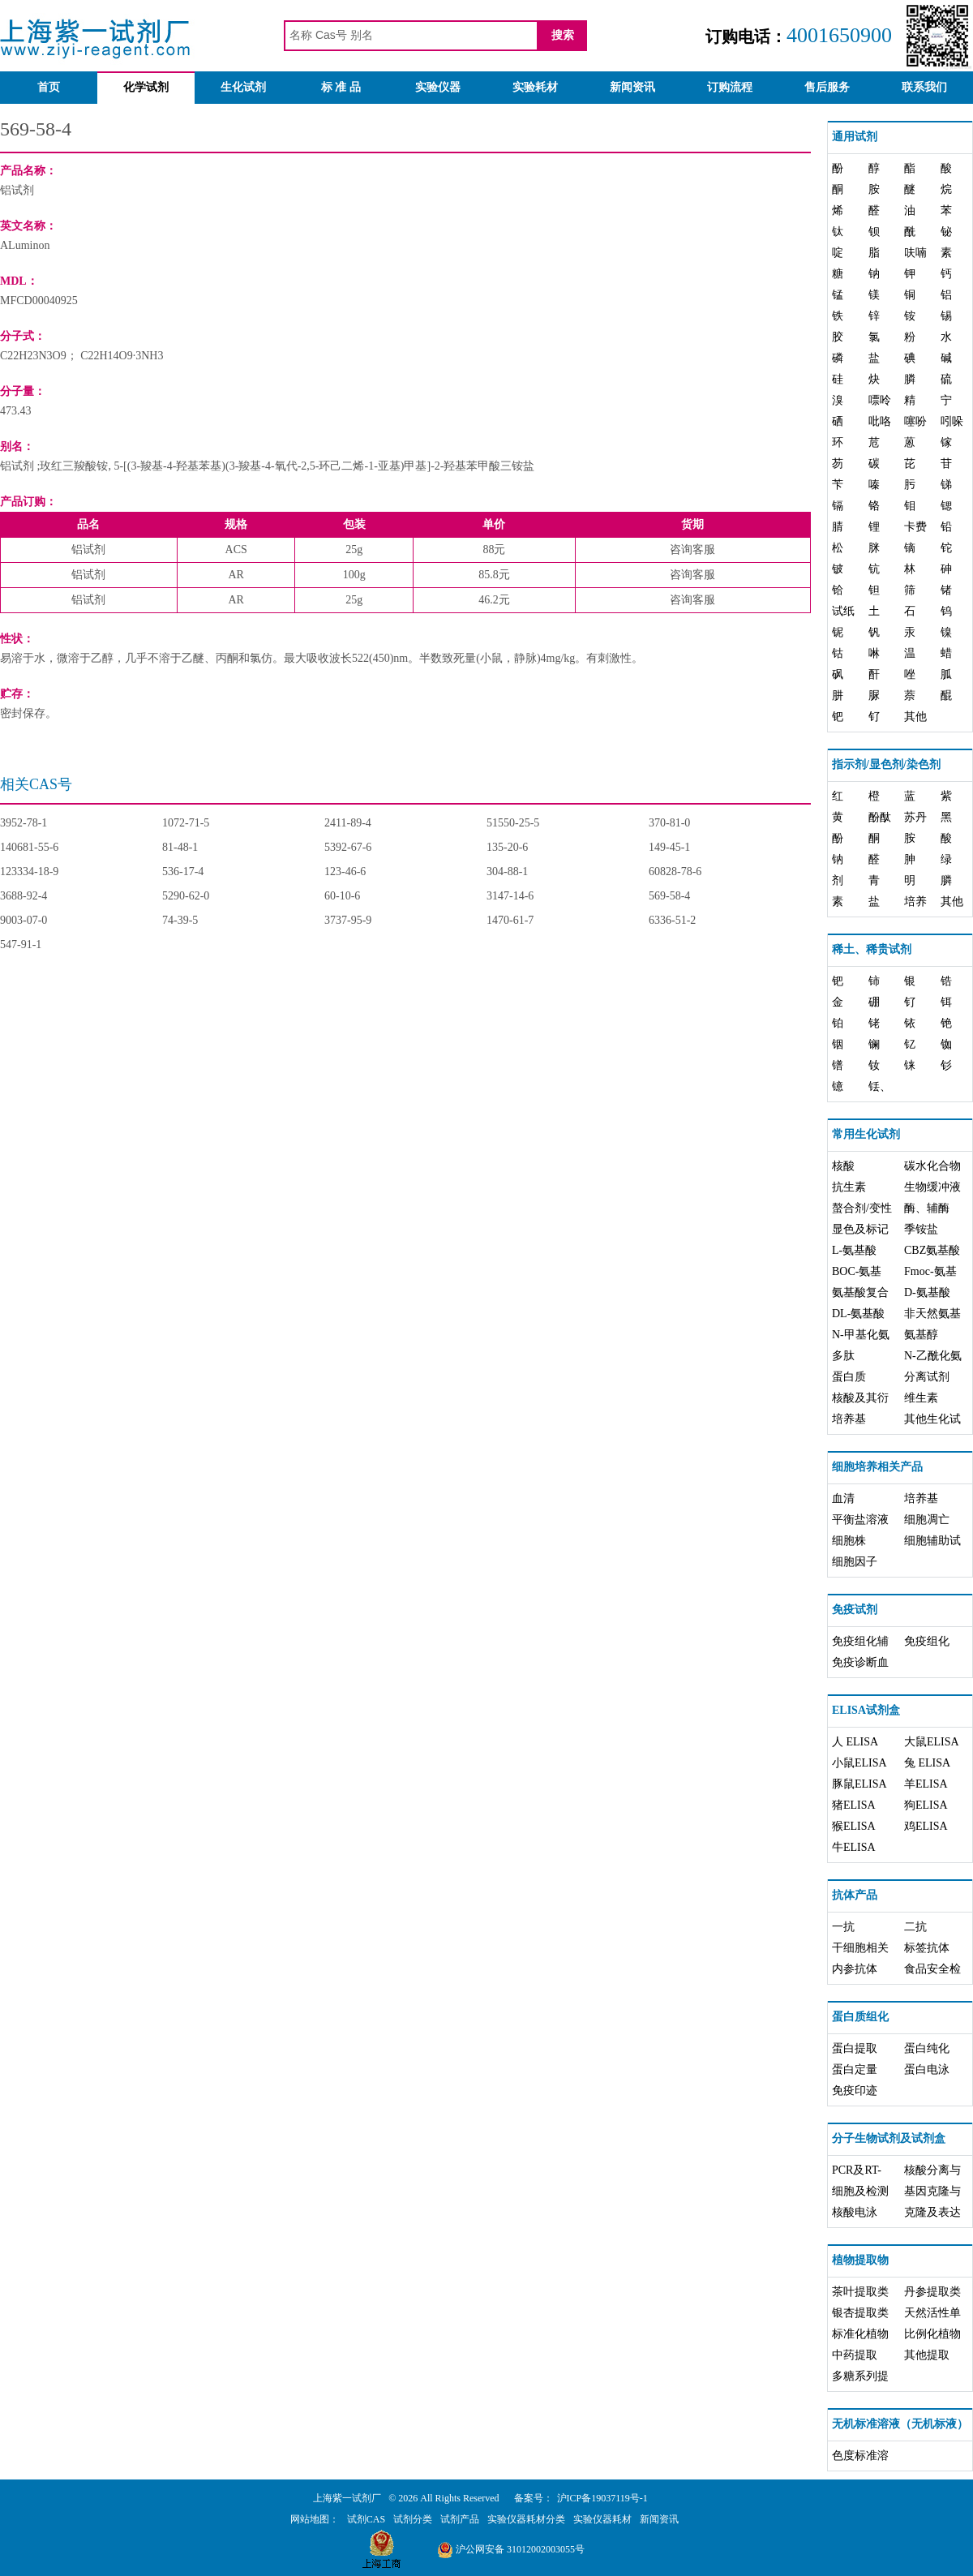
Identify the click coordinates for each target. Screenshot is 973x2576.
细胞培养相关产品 (877, 1467)
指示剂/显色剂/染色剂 (886, 764)
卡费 (915, 527)
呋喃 (915, 253)
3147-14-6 (510, 896)
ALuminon (24, 245)
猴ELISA (854, 1826)
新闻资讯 (632, 87)
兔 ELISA (927, 1763)
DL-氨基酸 (858, 1313)
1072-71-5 (185, 823)
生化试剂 (243, 87)
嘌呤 (879, 400)
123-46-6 (345, 871)
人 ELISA (855, 1742)
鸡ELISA (926, 1826)
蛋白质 (849, 1377)
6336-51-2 (672, 920)
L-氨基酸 (854, 1250)
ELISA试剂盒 (866, 1710)
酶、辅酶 (926, 1208)
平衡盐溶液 (860, 1519)
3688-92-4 (23, 896)
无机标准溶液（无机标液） (900, 2424)
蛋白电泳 (926, 2069)
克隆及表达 (932, 2212)
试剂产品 (459, 2519)
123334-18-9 (29, 871)
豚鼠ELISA (859, 1784)
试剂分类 (412, 2519)
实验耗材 (535, 87)
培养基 (849, 1419)
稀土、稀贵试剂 (871, 949)
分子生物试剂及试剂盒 (888, 2138)
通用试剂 (854, 137)
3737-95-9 (347, 920)
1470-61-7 (510, 920)
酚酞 (879, 817)
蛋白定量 (854, 2069)
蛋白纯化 (926, 2048)
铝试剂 (17, 190)
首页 (48, 87)
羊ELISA (926, 1784)
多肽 (843, 1356)
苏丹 (915, 817)
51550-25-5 (512, 823)
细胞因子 (854, 1562)
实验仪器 (438, 87)
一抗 (843, 1927)
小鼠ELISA (859, 1763)
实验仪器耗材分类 (526, 2519)
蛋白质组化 (860, 2017)
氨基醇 (921, 1335)
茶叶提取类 (860, 2292)
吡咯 (879, 421)
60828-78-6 (675, 871)
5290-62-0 (185, 896)
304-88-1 (507, 871)
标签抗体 (926, 1948)
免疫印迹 (854, 2090)
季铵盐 (921, 1229)
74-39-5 (180, 920)
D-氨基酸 (927, 1292)
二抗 (915, 1927)
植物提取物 (860, 2260)
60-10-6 (342, 896)
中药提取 (854, 2355)
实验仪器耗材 (602, 2519)
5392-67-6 (347, 847)
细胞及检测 (860, 2191)
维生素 (921, 1398)
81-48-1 (180, 847)
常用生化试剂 (866, 1134)
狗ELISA (926, 1805)
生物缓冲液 (932, 1187)
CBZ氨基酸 (932, 1250)
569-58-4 (669, 896)
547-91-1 (20, 944)
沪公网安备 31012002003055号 (511, 2549)
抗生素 (849, 1187)
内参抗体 (854, 1969)
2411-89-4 (347, 823)
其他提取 (926, 2355)
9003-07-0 (23, 920)
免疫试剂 (854, 1610)
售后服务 (827, 87)
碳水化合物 (932, 1166)
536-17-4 (183, 871)
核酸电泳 (854, 2212)
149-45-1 (669, 847)
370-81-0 (669, 823)
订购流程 (729, 87)
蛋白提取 (854, 2048)
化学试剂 (146, 87)
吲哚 (952, 421)
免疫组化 (926, 1641)
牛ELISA (854, 1847)
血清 (843, 1498)
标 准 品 (341, 87)
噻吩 (915, 421)
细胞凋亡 (926, 1519)
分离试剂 (926, 1377)
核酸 (843, 1166)
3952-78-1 (23, 823)
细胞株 (849, 1541)
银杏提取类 (860, 2313)
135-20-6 (507, 847)
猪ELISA (854, 1805)
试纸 (843, 611)
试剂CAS (366, 2519)
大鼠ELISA (931, 1742)
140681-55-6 (29, 847)
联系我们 (924, 87)
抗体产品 (854, 1895)
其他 (915, 717)
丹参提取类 (932, 2292)
